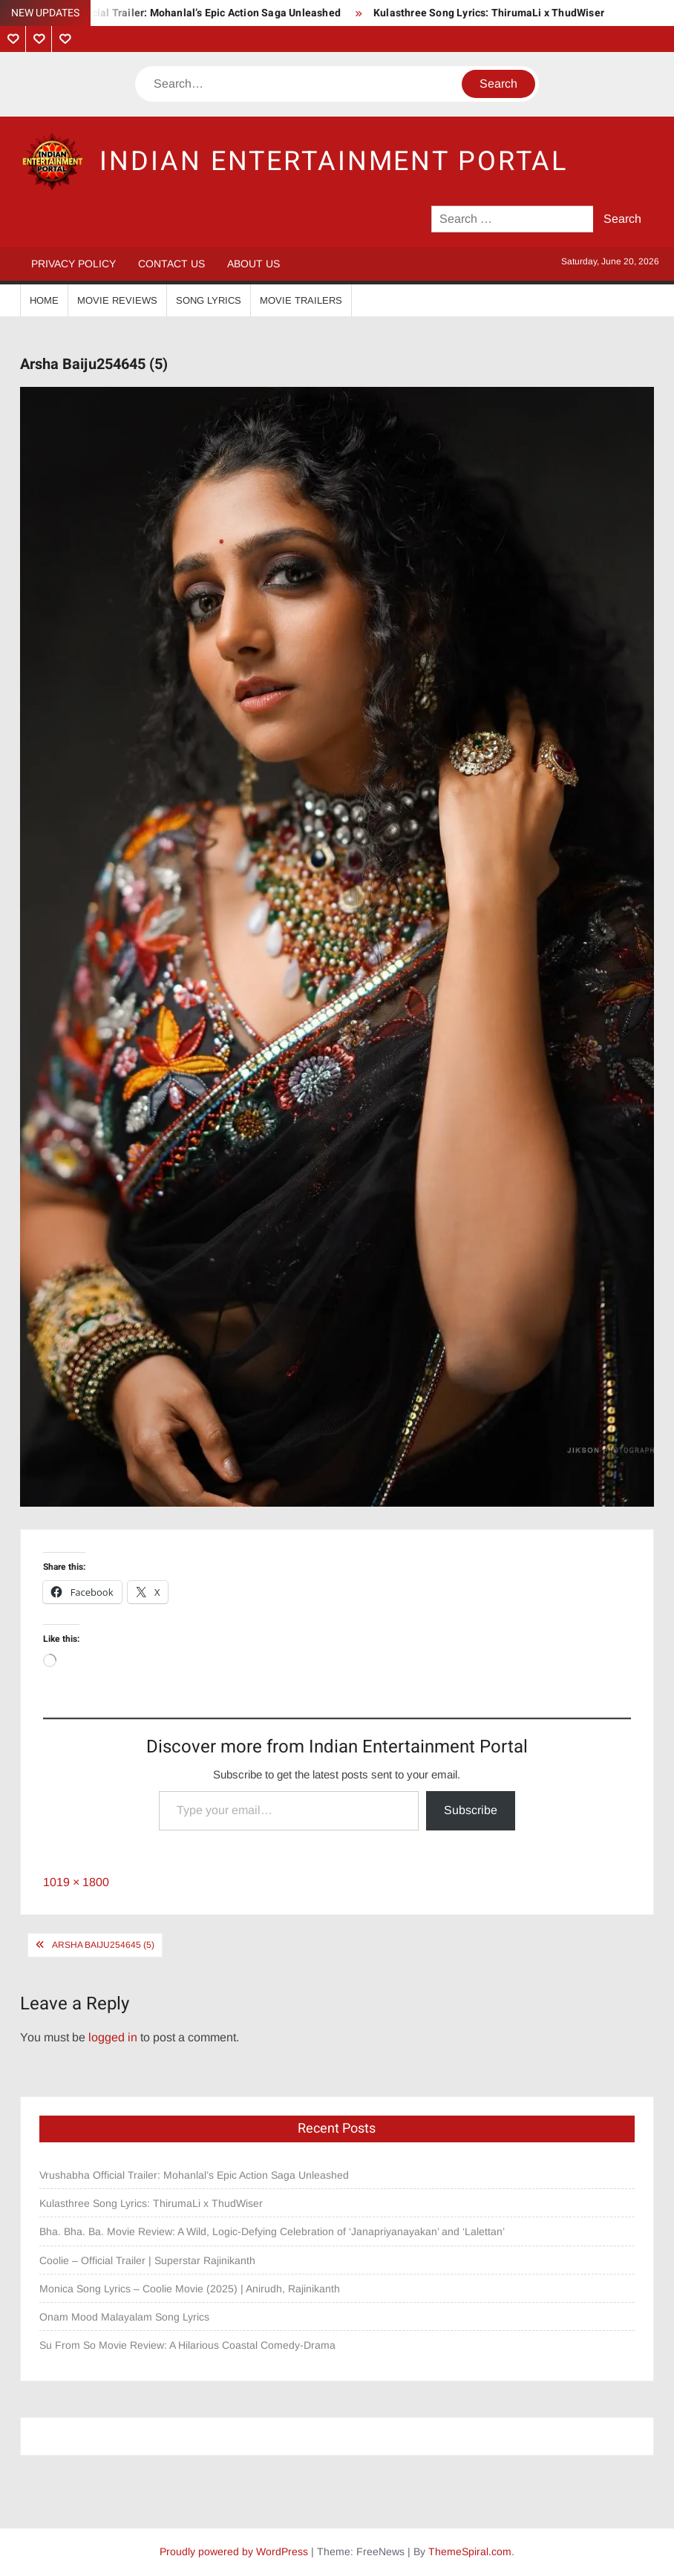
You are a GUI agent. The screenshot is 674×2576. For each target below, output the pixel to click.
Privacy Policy (73, 264)
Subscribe (470, 1810)
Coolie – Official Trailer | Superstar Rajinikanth (148, 2260)
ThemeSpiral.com (469, 2551)
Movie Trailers (301, 300)
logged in (112, 2037)
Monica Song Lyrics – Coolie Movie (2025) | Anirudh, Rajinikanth (189, 2289)
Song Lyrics (208, 300)
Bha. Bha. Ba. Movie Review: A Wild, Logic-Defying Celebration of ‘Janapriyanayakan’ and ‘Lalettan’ (272, 2231)
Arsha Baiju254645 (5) (103, 1945)
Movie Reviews (117, 300)
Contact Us (171, 264)
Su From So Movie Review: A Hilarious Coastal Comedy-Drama (187, 2345)
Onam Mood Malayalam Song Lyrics (124, 2317)
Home (44, 300)
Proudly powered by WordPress (234, 2551)
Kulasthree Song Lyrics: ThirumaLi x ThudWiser (488, 13)
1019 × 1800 (76, 1882)
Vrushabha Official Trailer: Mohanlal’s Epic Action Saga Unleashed (180, 13)
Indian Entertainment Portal (333, 161)
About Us (253, 264)
